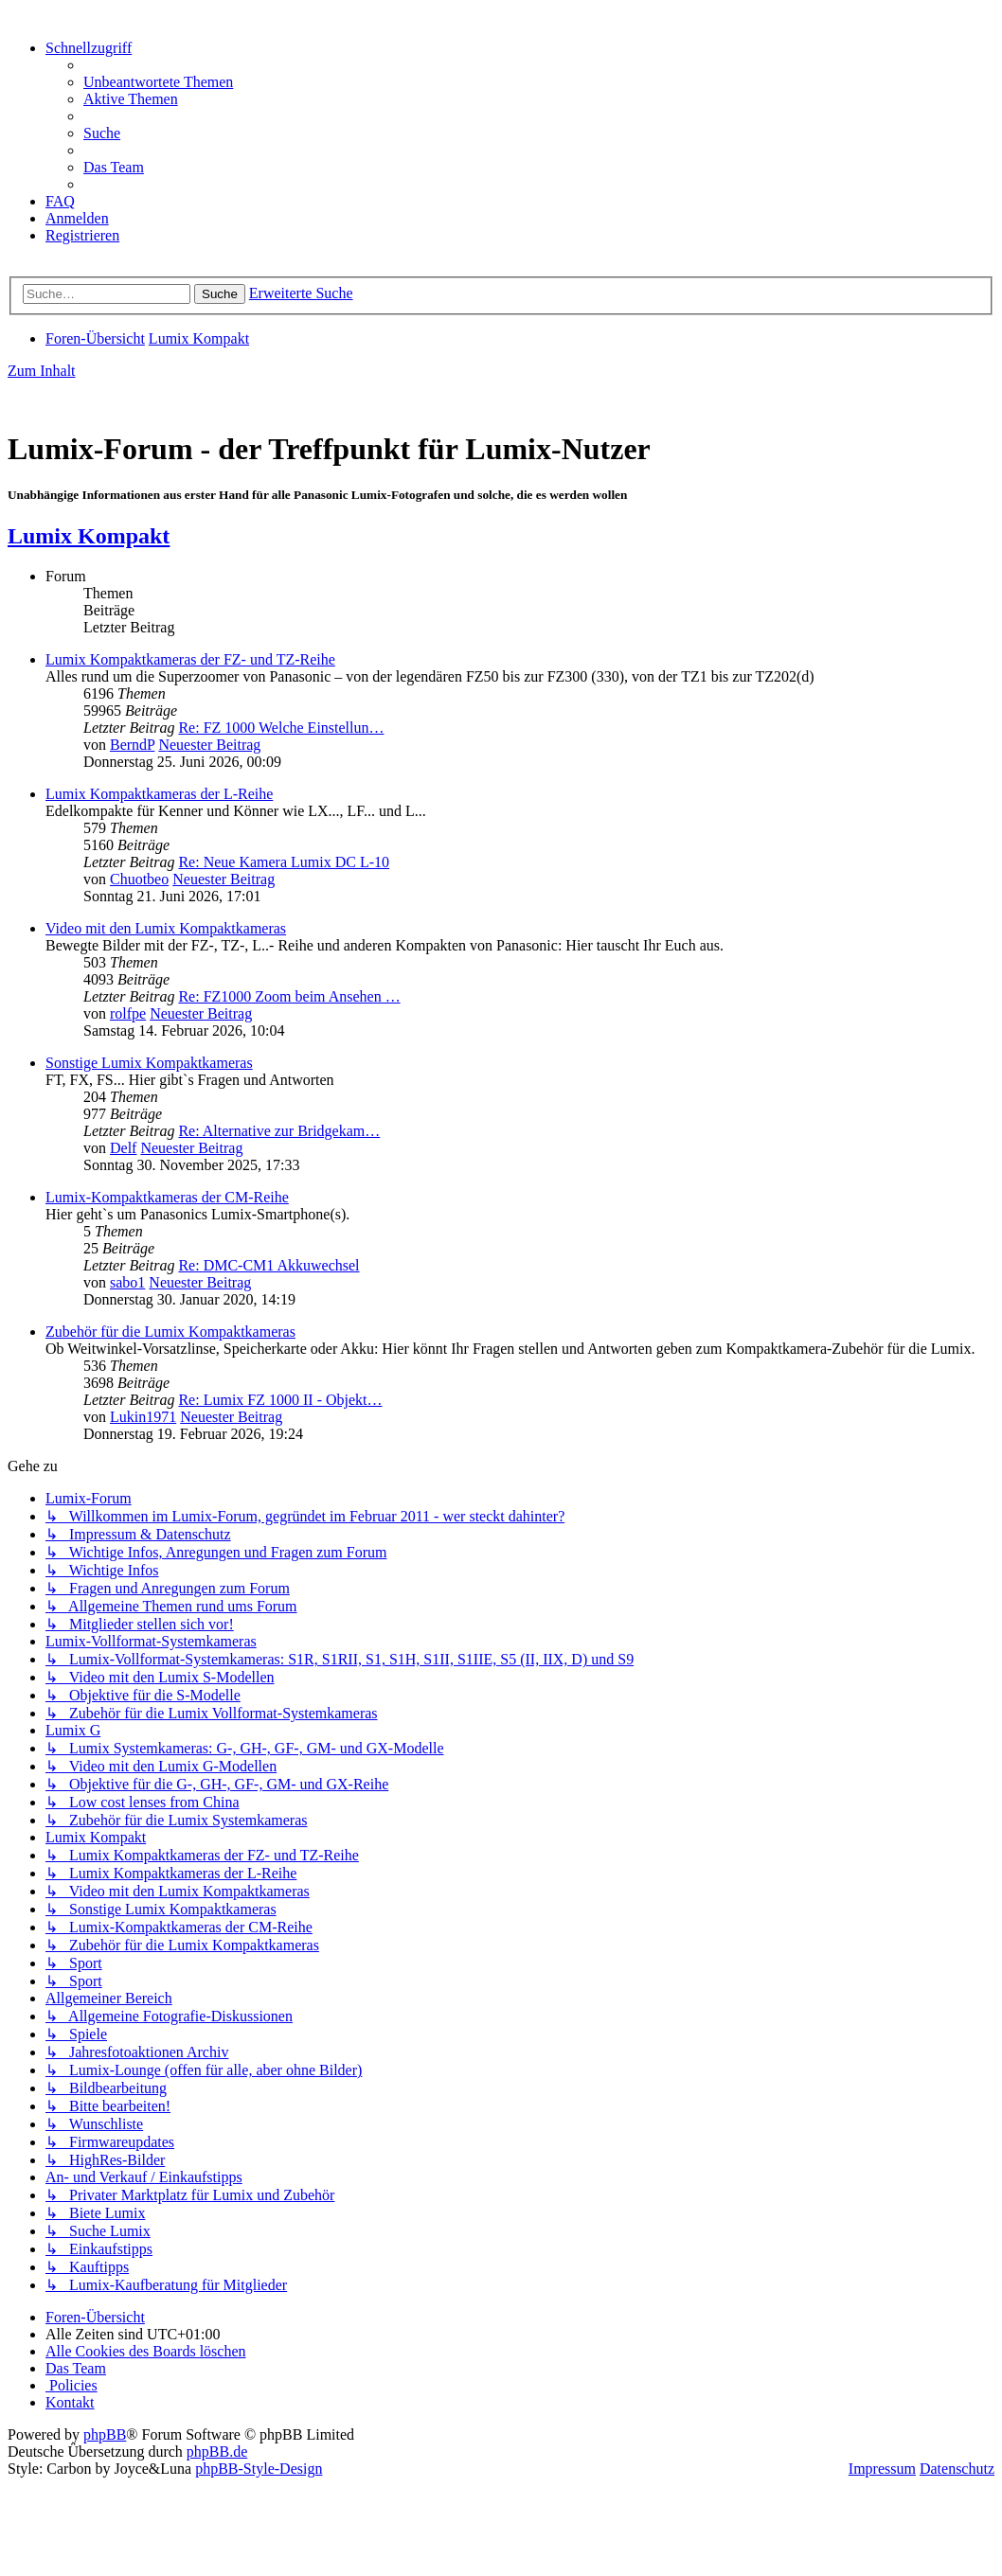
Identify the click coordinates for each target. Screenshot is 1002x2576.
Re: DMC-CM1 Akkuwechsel (268, 1265)
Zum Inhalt (42, 371)
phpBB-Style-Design (258, 2469)
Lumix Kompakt (89, 536)
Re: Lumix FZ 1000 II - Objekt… (280, 1400)
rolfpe (128, 1013)
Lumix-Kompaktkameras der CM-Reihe (167, 1197)
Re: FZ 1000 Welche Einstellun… (281, 728)
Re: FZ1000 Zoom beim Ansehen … (289, 996)
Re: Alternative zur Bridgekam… (279, 1131)
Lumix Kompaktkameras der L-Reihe (159, 794)
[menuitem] (158, 82)
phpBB (104, 2434)
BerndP (132, 745)
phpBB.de (217, 2451)
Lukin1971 (143, 1417)
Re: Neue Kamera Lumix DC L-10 (283, 862)
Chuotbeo (139, 879)
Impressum (882, 2469)
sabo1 (127, 1282)
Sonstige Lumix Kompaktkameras (149, 1063)
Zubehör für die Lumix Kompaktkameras (170, 1332)
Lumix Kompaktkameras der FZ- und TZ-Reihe (190, 659)
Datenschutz (957, 2469)
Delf (123, 1148)
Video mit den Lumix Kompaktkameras (165, 928)
